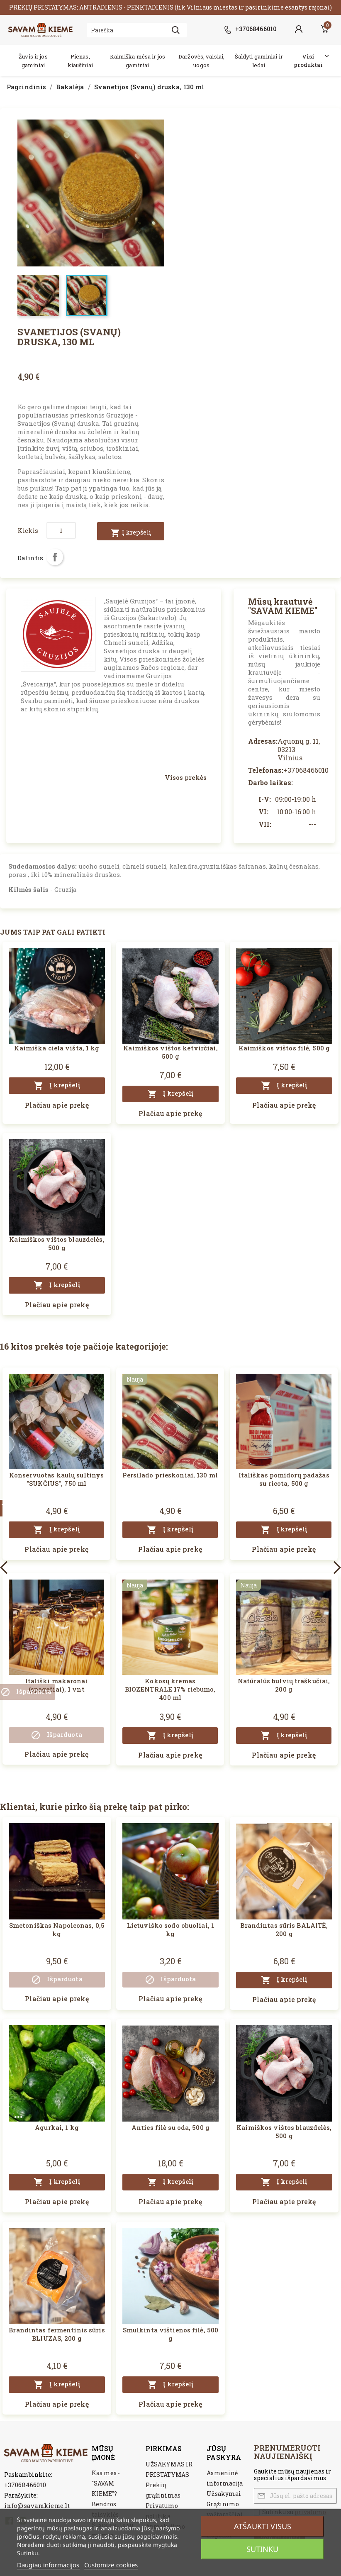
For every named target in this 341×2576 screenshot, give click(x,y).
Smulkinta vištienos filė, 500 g (170, 2334)
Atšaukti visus (262, 2526)
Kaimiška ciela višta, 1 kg (56, 1048)
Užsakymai (224, 2494)
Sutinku (262, 2549)
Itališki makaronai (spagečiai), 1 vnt (56, 1685)
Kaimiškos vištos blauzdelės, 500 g (56, 1243)
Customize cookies (111, 2565)
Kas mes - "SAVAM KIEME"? (106, 2483)
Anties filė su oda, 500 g (170, 2127)
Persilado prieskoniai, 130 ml (169, 1475)
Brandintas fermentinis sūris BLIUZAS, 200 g (57, 2334)
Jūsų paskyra (224, 2452)
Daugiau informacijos (48, 2565)
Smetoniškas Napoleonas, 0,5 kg (57, 1929)
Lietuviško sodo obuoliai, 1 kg (170, 1929)
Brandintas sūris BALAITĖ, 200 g (284, 1929)
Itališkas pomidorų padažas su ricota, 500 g (284, 1479)
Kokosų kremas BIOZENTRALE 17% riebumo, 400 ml (170, 1689)
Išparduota (56, 1735)
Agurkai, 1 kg (57, 2127)
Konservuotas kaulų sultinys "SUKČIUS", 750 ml (56, 1479)
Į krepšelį (130, 533)
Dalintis (54, 557)
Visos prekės (186, 777)
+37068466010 (25, 2485)
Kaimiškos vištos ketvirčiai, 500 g (170, 1052)
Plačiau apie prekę (56, 1105)
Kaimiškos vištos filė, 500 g (284, 1048)
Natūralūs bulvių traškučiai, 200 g (284, 1685)
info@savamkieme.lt (37, 2505)
